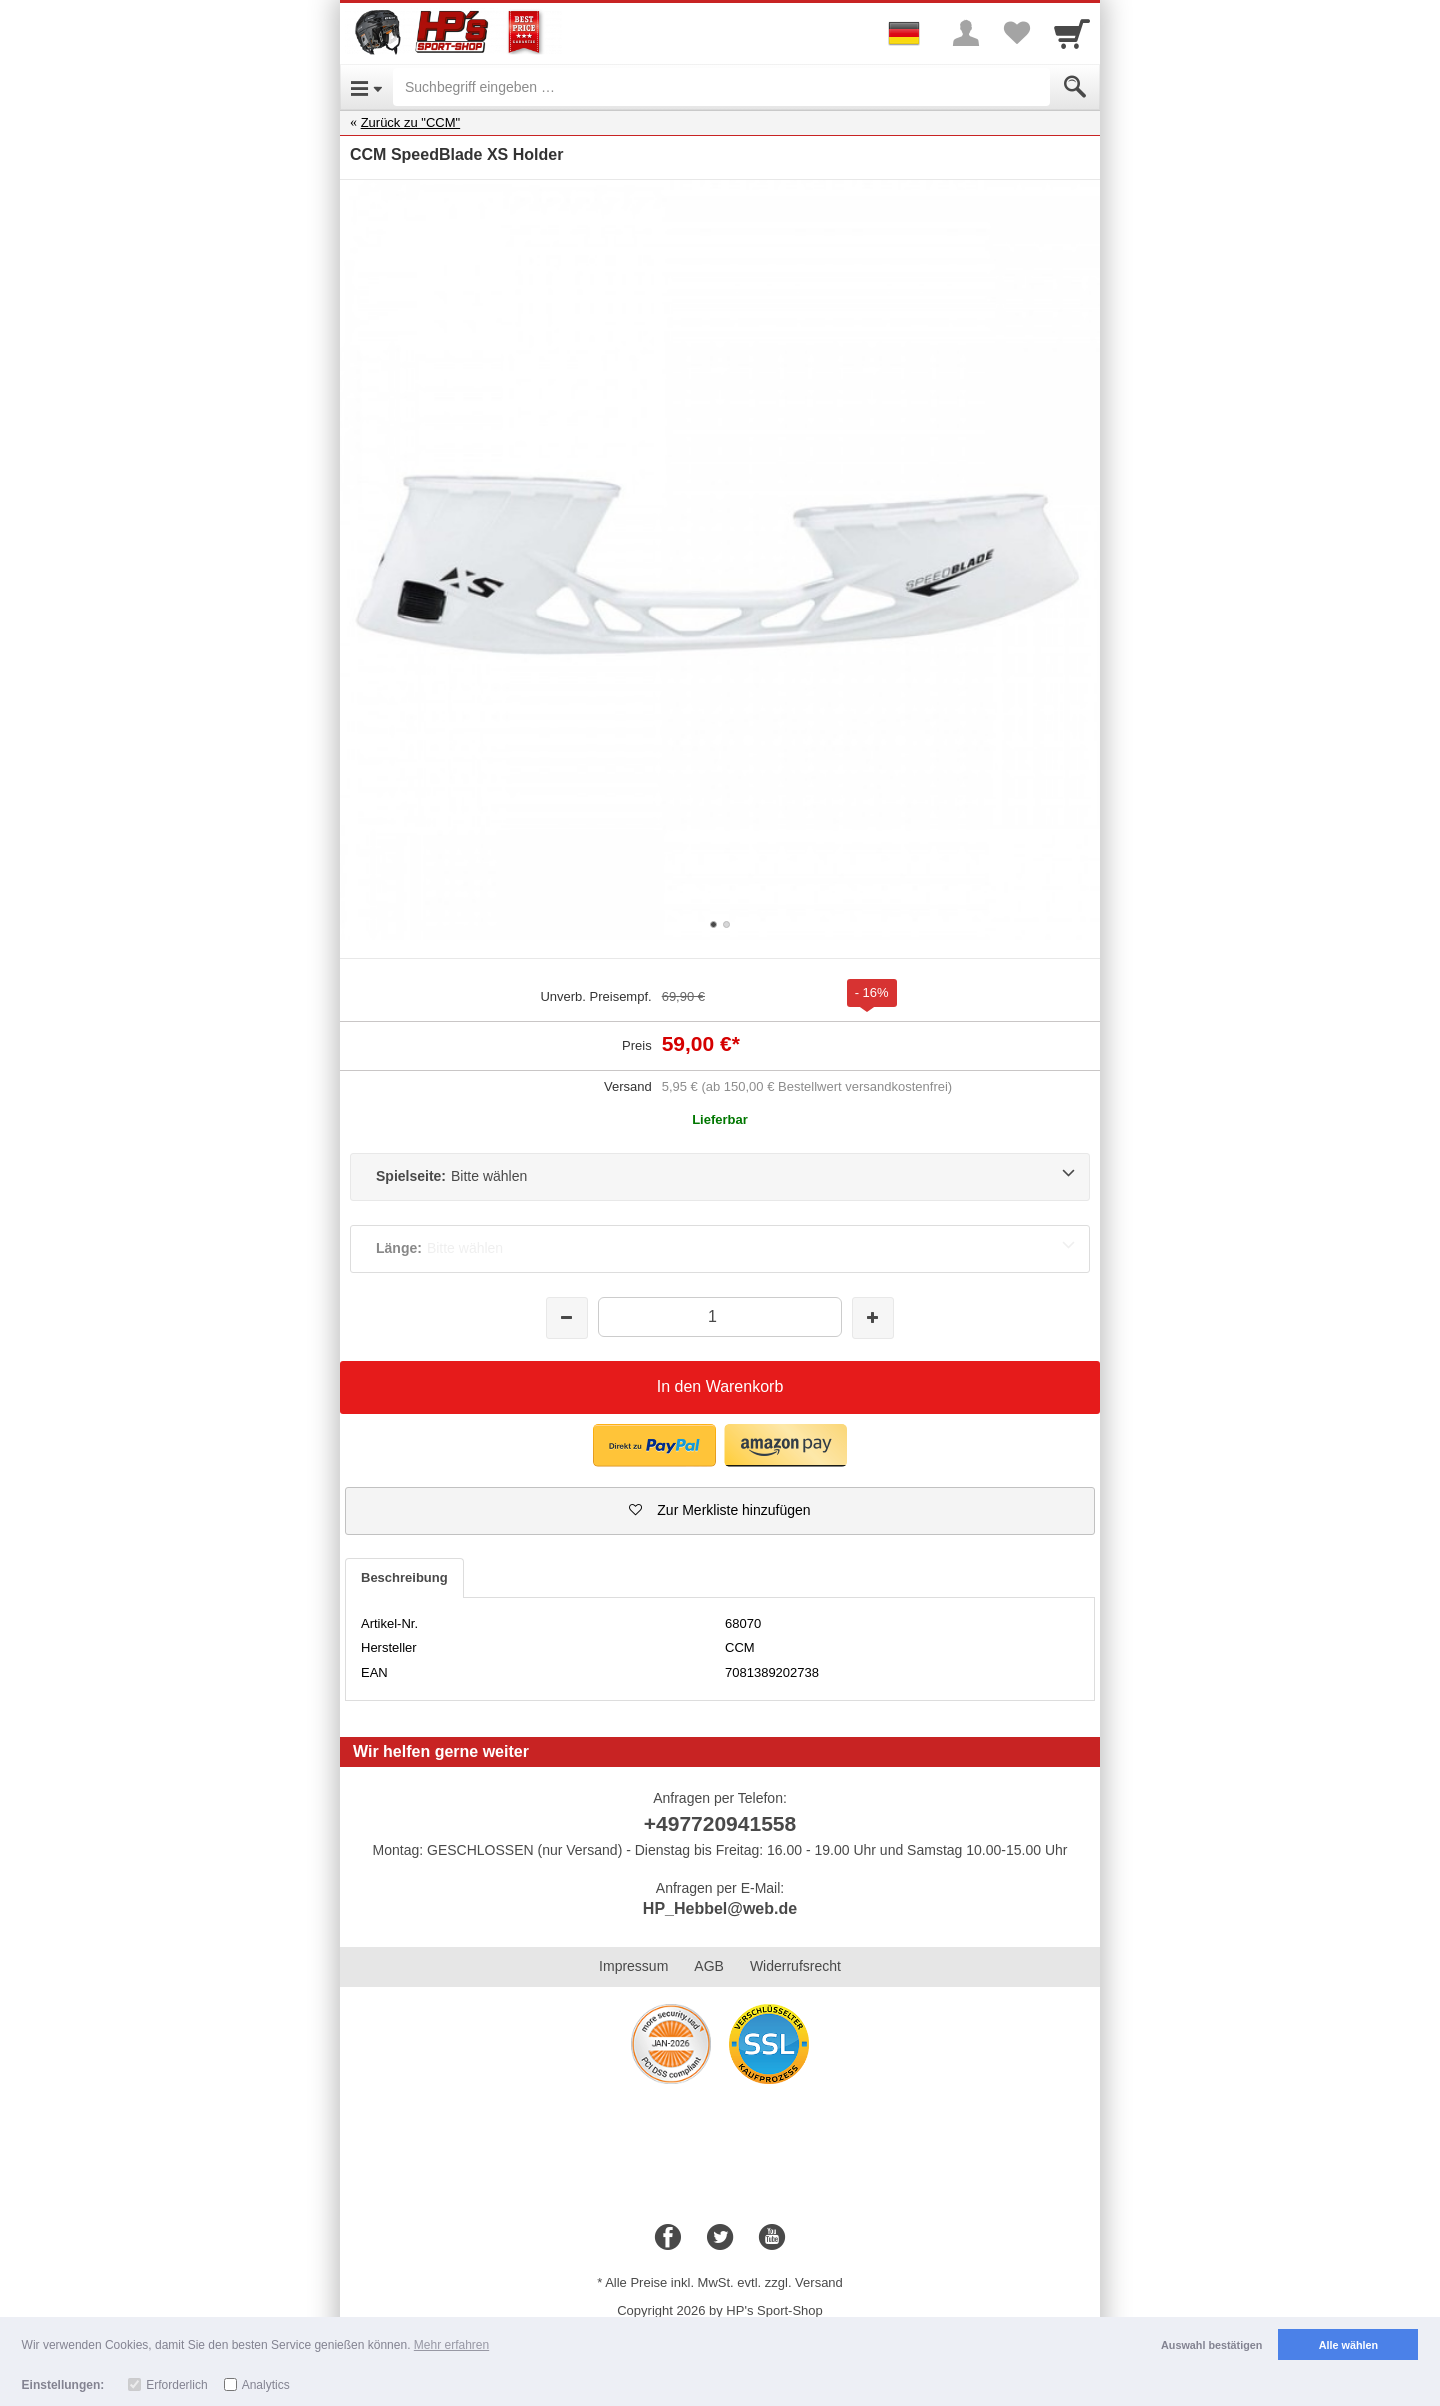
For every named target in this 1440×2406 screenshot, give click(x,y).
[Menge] (719, 1316)
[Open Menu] (366, 87)
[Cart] (1072, 33)
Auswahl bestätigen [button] (1211, 2345)
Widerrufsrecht (795, 1966)
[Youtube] (772, 2238)
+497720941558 (720, 1823)
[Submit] (1075, 87)
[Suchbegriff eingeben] (721, 87)
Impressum (633, 1966)
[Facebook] (668, 2238)
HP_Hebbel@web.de (720, 1908)
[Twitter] (720, 2238)
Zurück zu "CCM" (411, 122)
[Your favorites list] (1016, 33)
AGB (709, 1966)
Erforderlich (176, 2385)
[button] (720, 1511)
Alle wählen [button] (1348, 2345)
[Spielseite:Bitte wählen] (720, 1177)
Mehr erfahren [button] (451, 2345)
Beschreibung (404, 1577)
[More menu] (966, 33)
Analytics (266, 2385)
